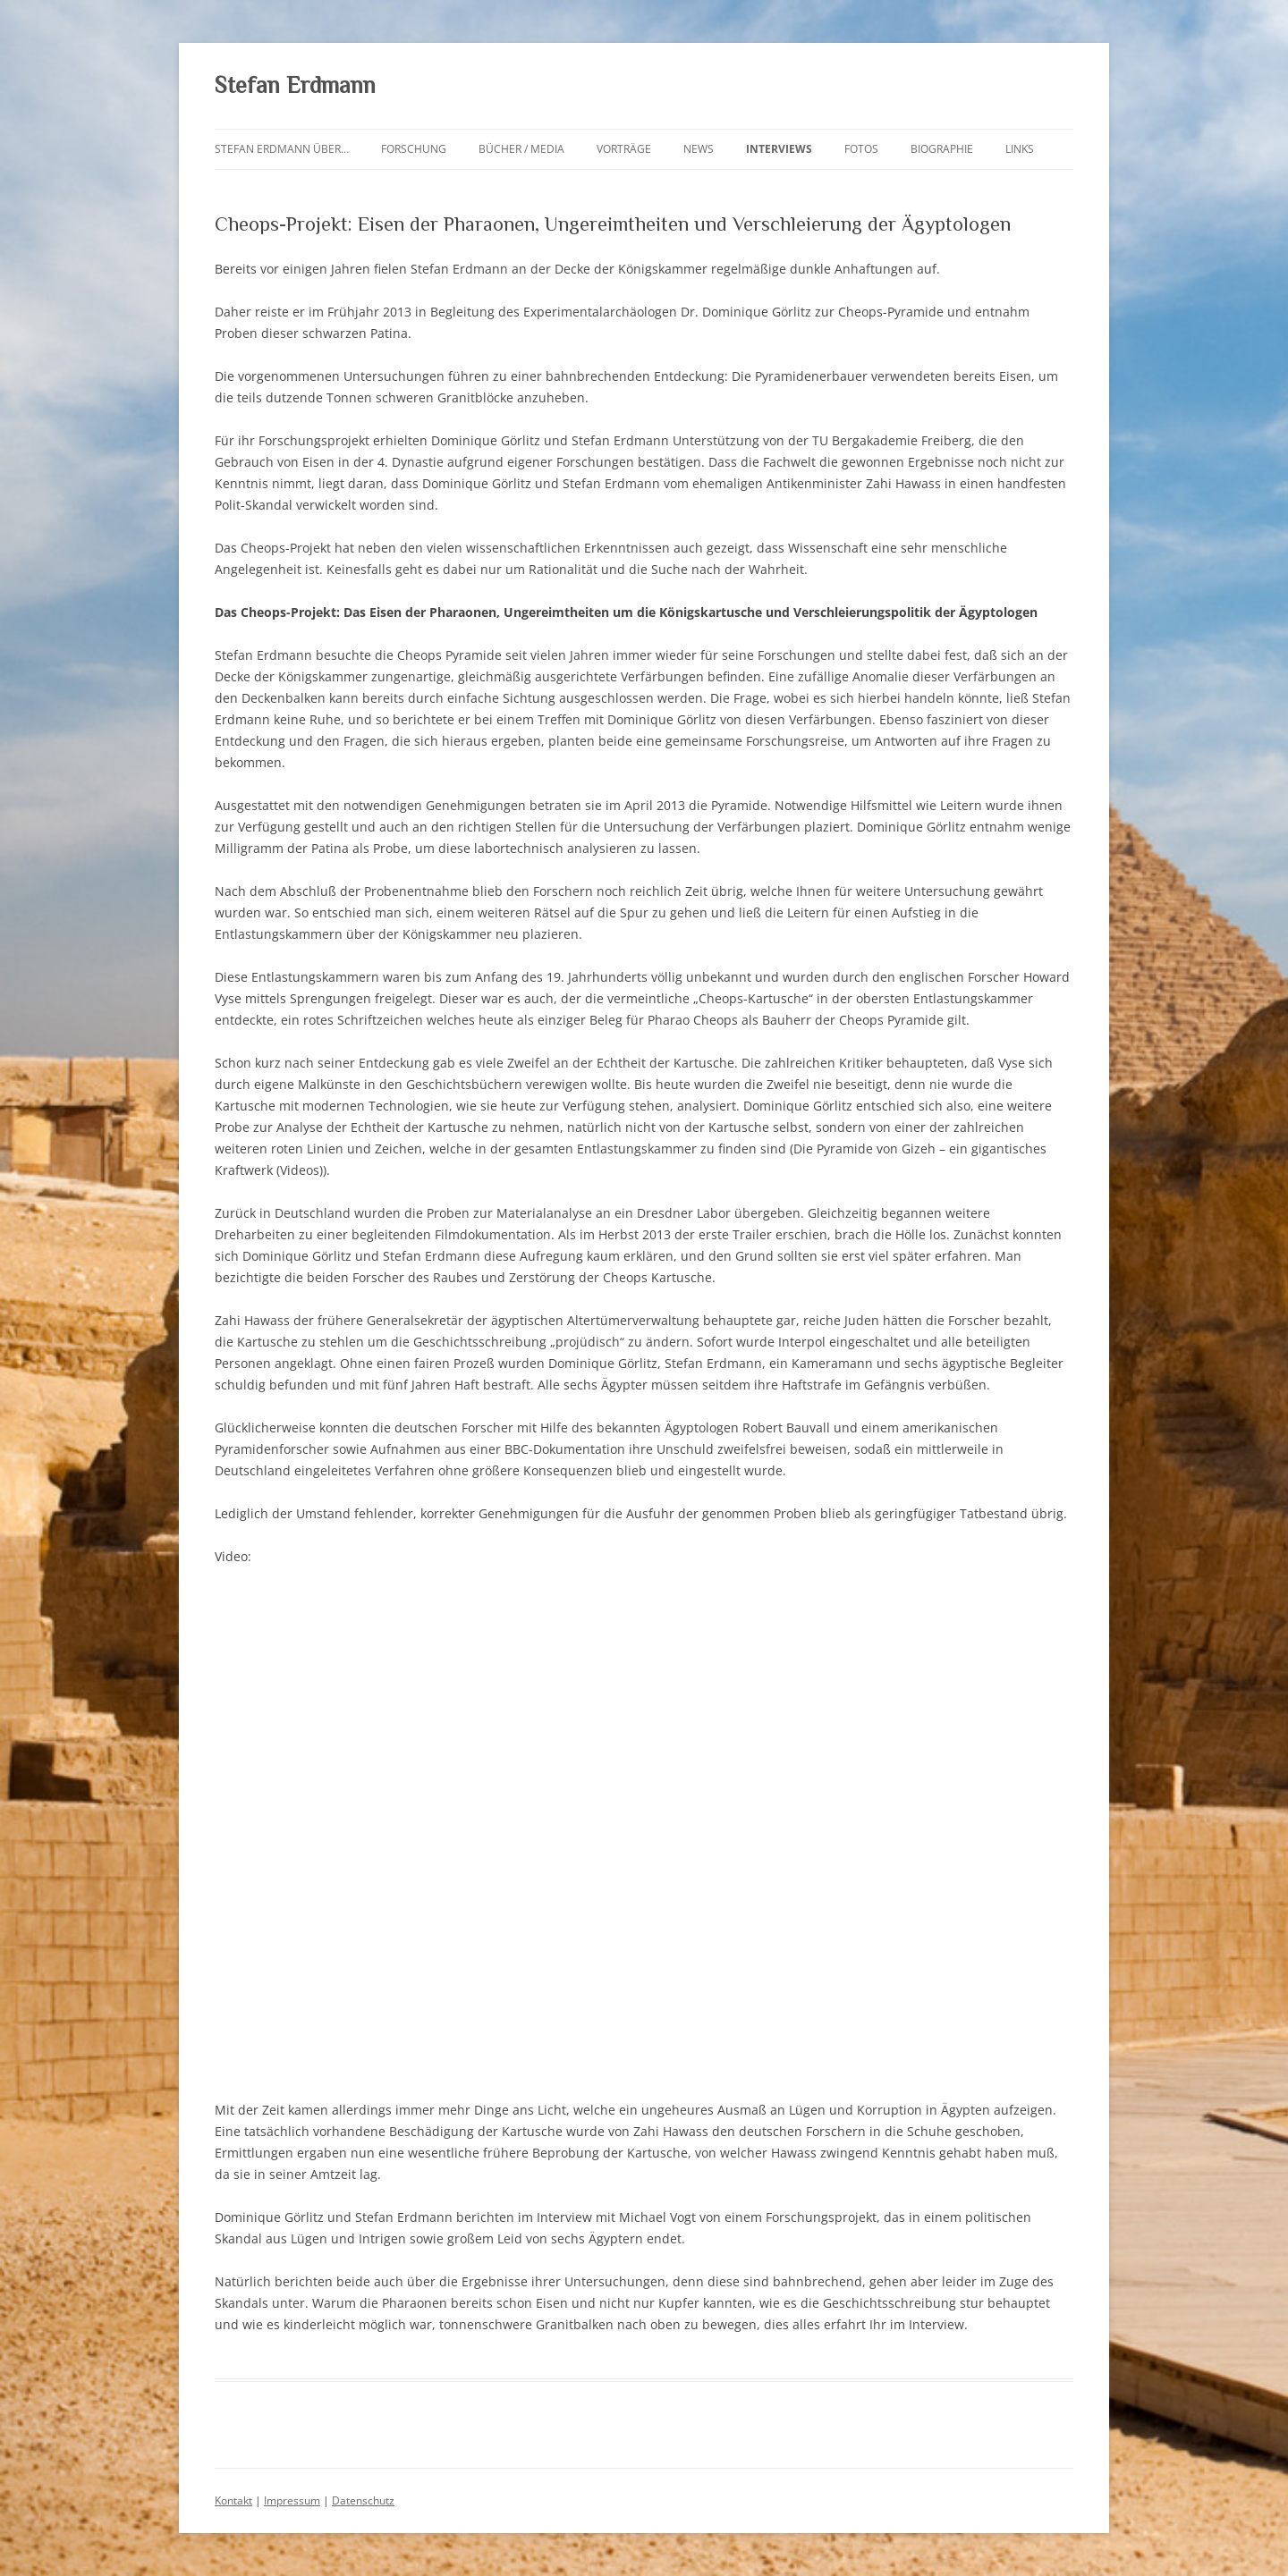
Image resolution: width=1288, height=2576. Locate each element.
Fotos (861, 148)
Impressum (292, 2500)
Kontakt (233, 2500)
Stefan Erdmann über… (282, 148)
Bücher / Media (521, 148)
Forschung (413, 148)
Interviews (779, 148)
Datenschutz (363, 2500)
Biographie (942, 148)
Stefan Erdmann (295, 85)
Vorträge (624, 148)
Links (1019, 148)
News (698, 148)
